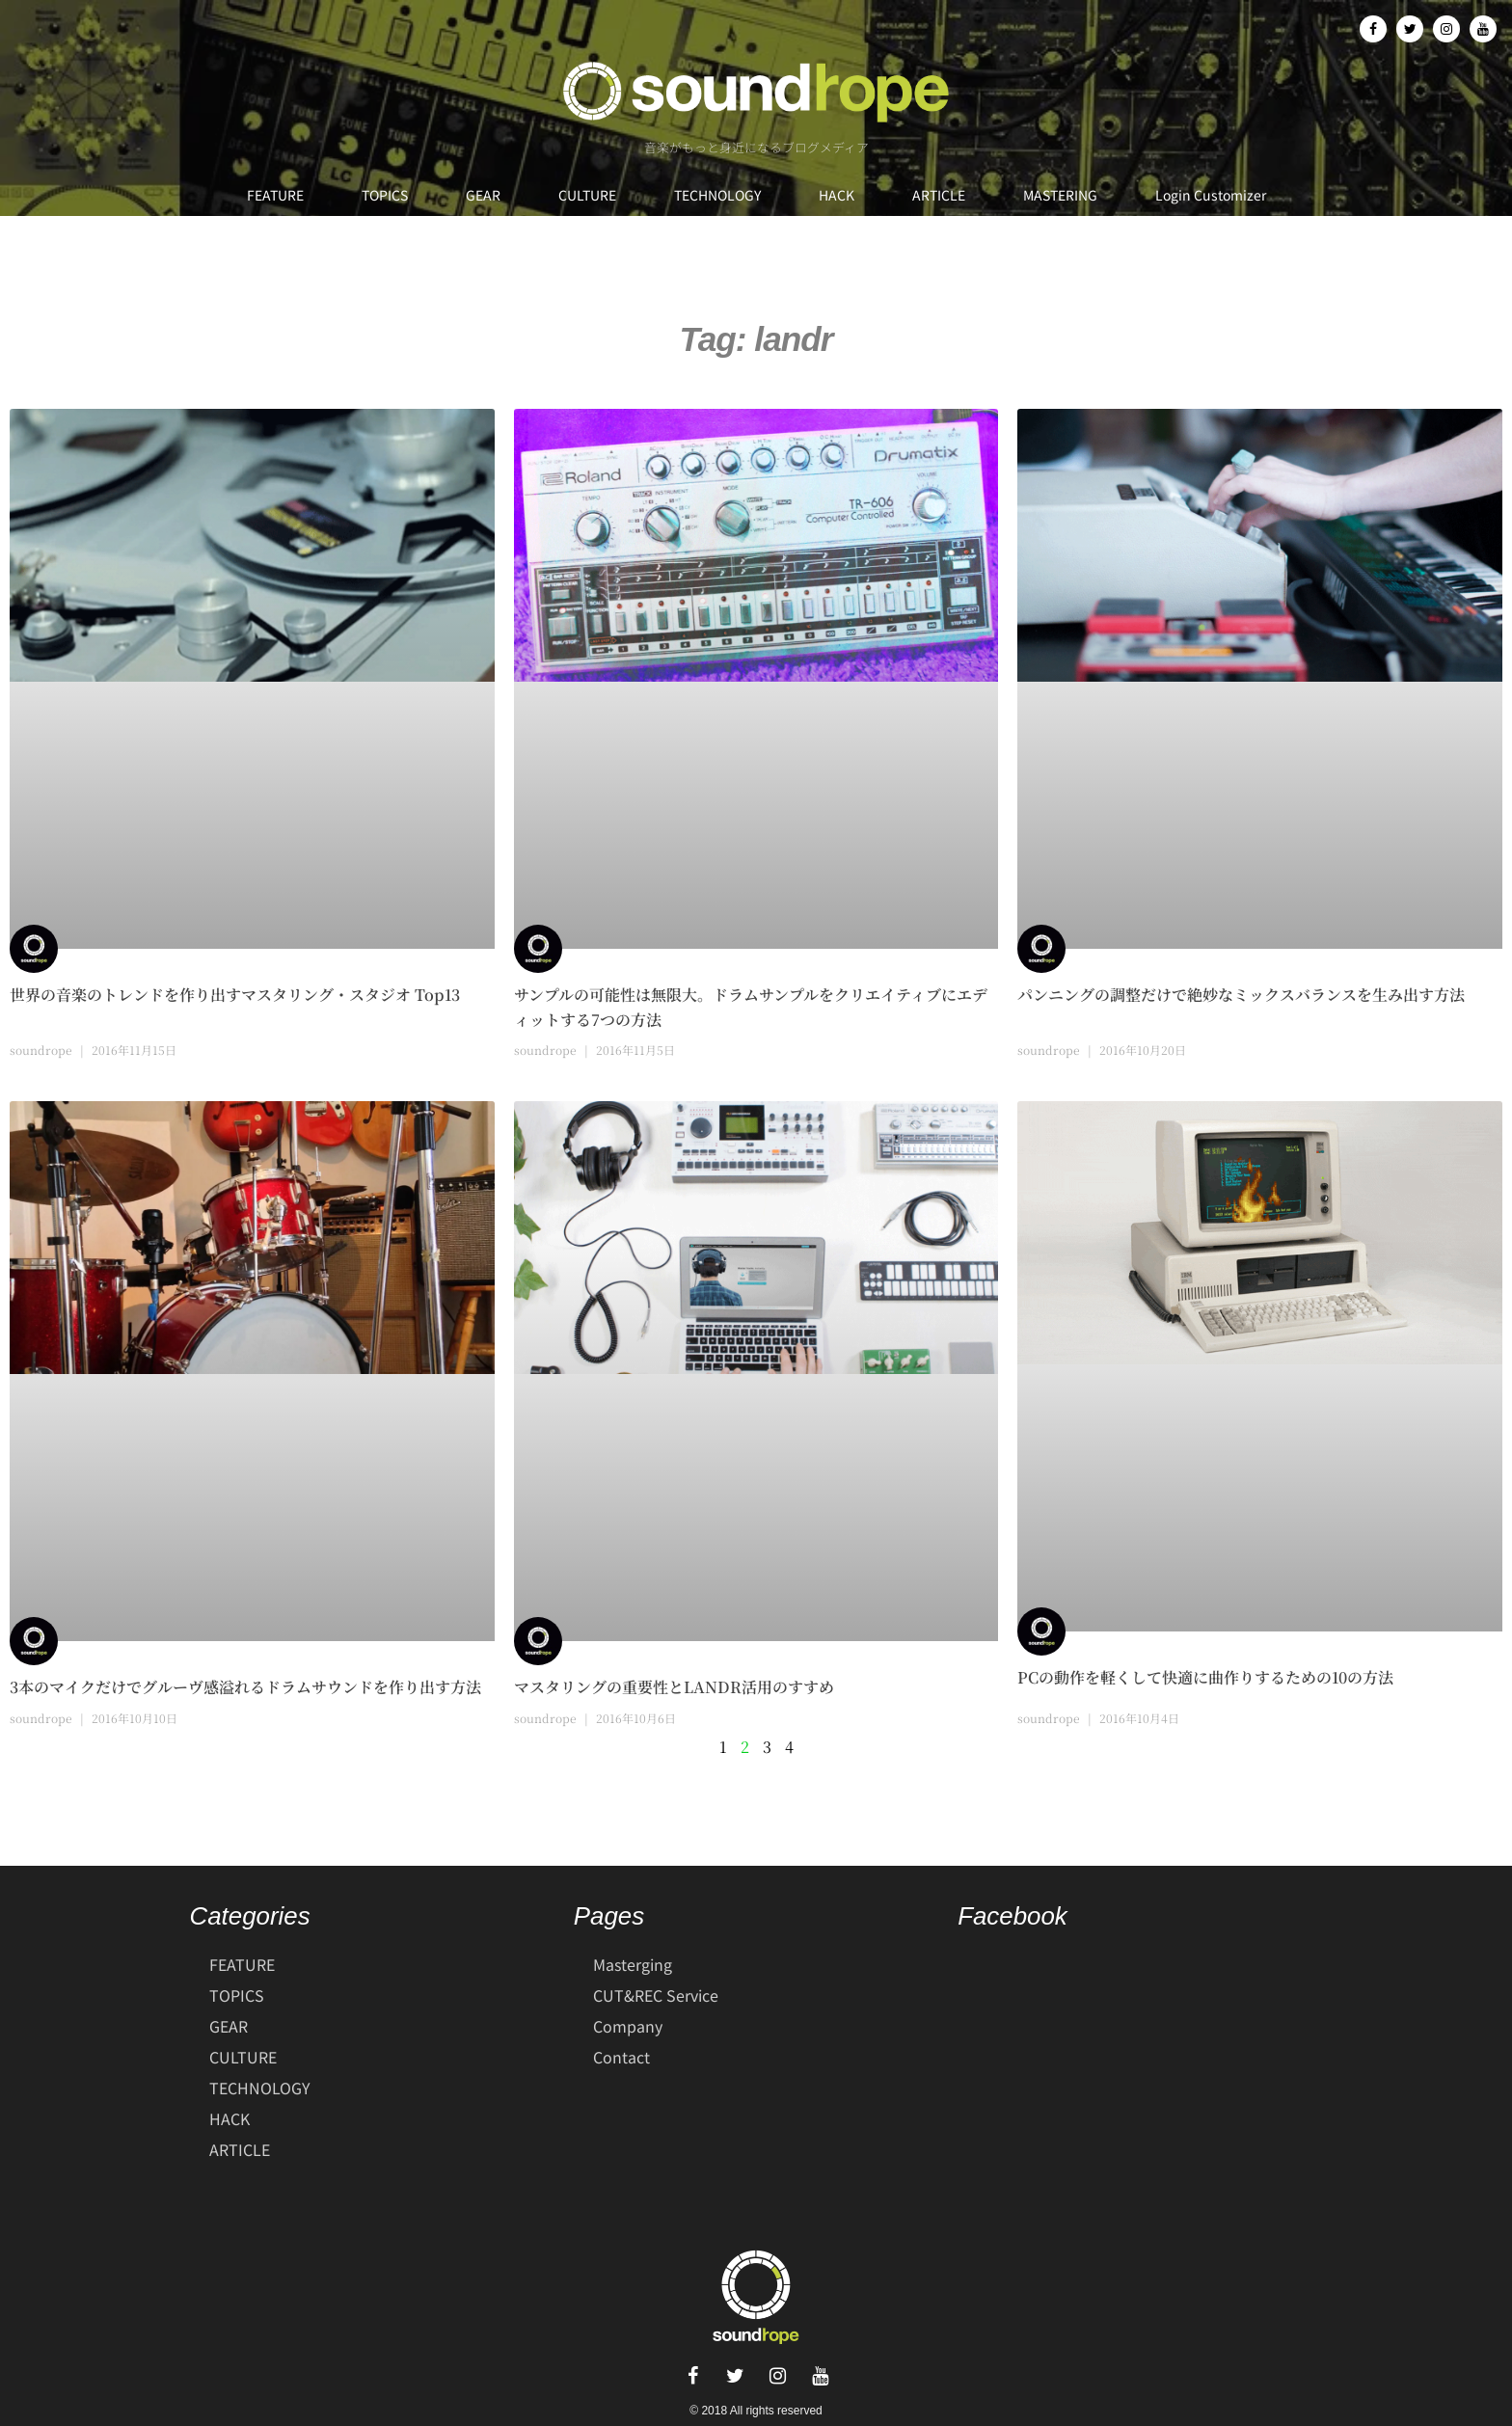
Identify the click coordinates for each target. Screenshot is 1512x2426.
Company (627, 2025)
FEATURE (275, 194)
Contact (621, 2056)
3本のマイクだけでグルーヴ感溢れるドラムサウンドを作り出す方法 (245, 1687)
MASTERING (1060, 194)
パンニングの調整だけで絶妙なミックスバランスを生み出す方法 (1241, 995)
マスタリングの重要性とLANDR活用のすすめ (674, 1687)
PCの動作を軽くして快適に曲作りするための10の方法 (1205, 1677)
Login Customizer (1210, 194)
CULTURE (587, 194)
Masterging (632, 1964)
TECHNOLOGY (717, 194)
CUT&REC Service (655, 1995)
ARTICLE (938, 194)
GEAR (483, 194)
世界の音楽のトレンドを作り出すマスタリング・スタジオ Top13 (235, 995)
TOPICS (385, 194)
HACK (836, 194)
